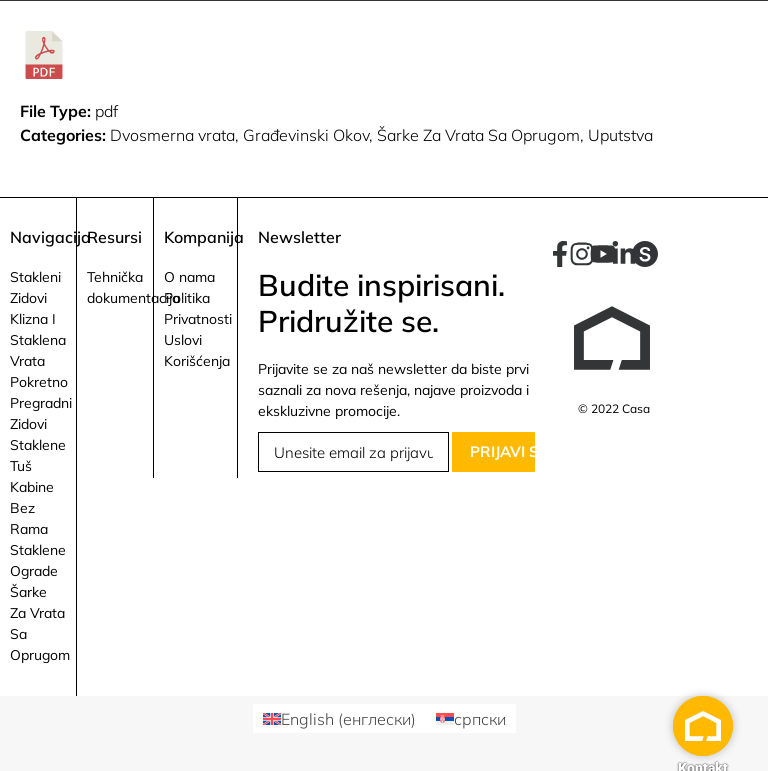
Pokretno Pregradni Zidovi (41, 403)
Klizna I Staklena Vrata (38, 340)
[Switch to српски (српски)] (471, 718)
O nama (189, 277)
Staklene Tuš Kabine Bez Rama (38, 487)
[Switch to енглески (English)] (339, 718)
